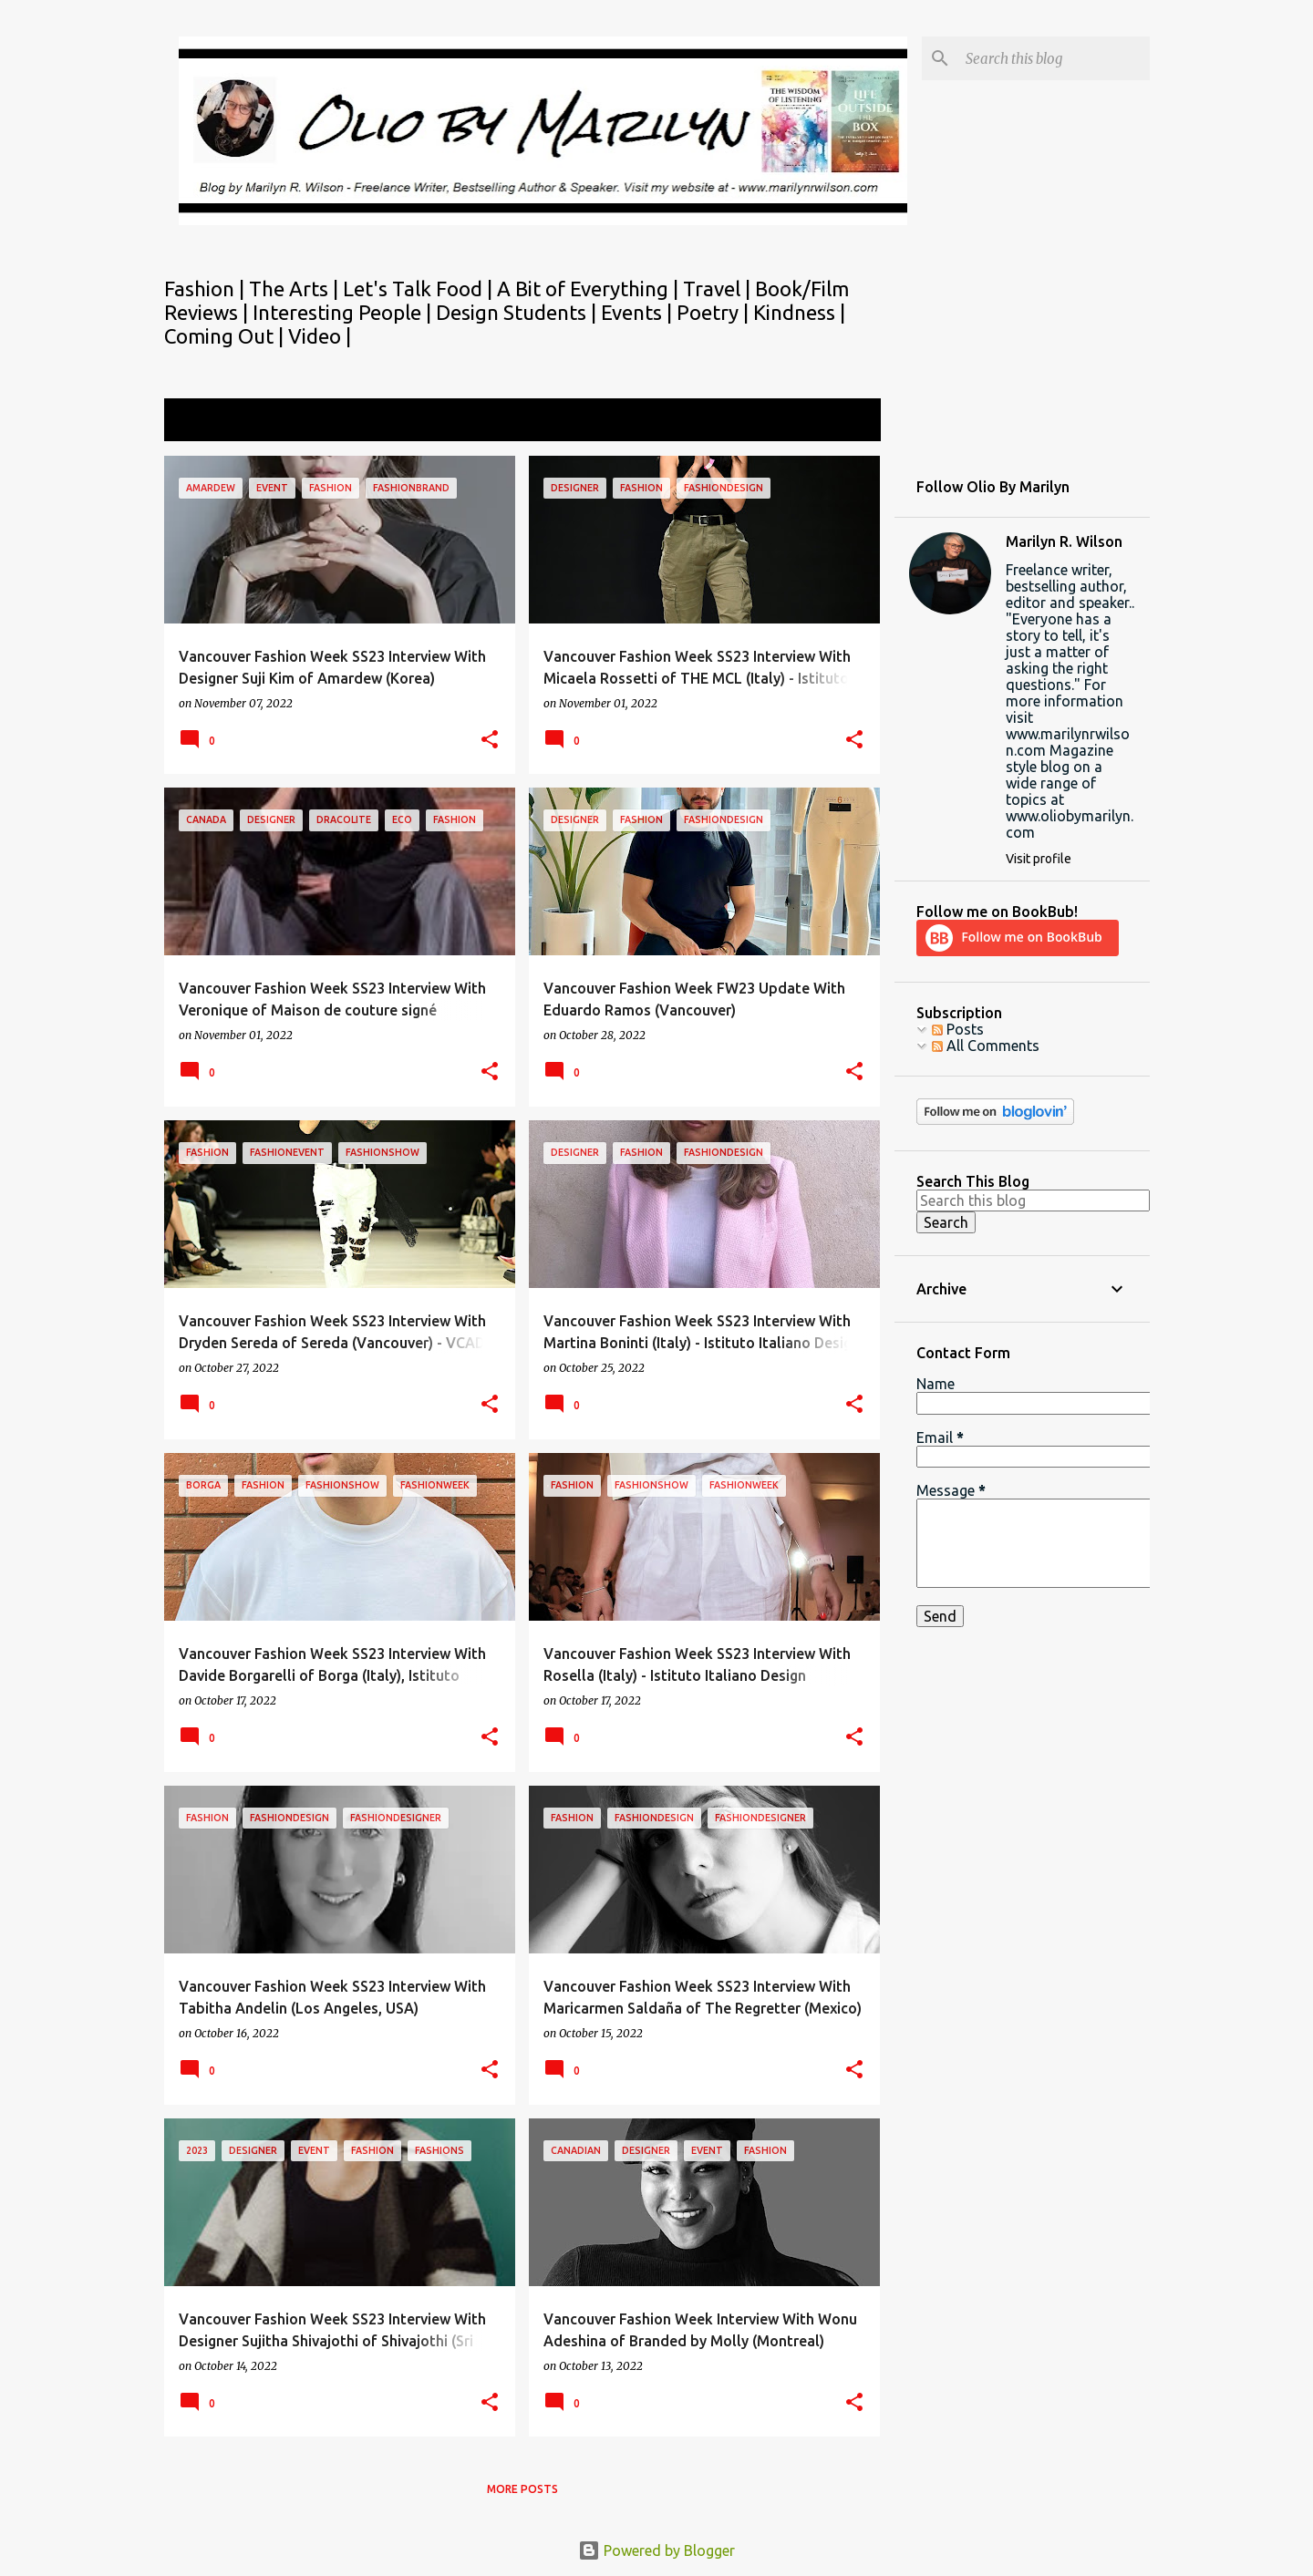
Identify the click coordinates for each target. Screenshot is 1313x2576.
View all (842, 422)
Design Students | (518, 312)
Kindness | (799, 312)
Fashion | (206, 288)
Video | (319, 336)
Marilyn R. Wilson (1064, 541)
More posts (522, 2489)
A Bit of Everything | (590, 288)
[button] (490, 740)
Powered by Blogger (656, 2550)
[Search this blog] (1054, 58)
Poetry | (715, 312)
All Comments (985, 1045)
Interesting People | (344, 312)
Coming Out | (226, 336)
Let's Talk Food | (420, 288)
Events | (639, 312)
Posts (958, 1029)
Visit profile (1038, 858)
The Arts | (296, 288)
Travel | (719, 288)
